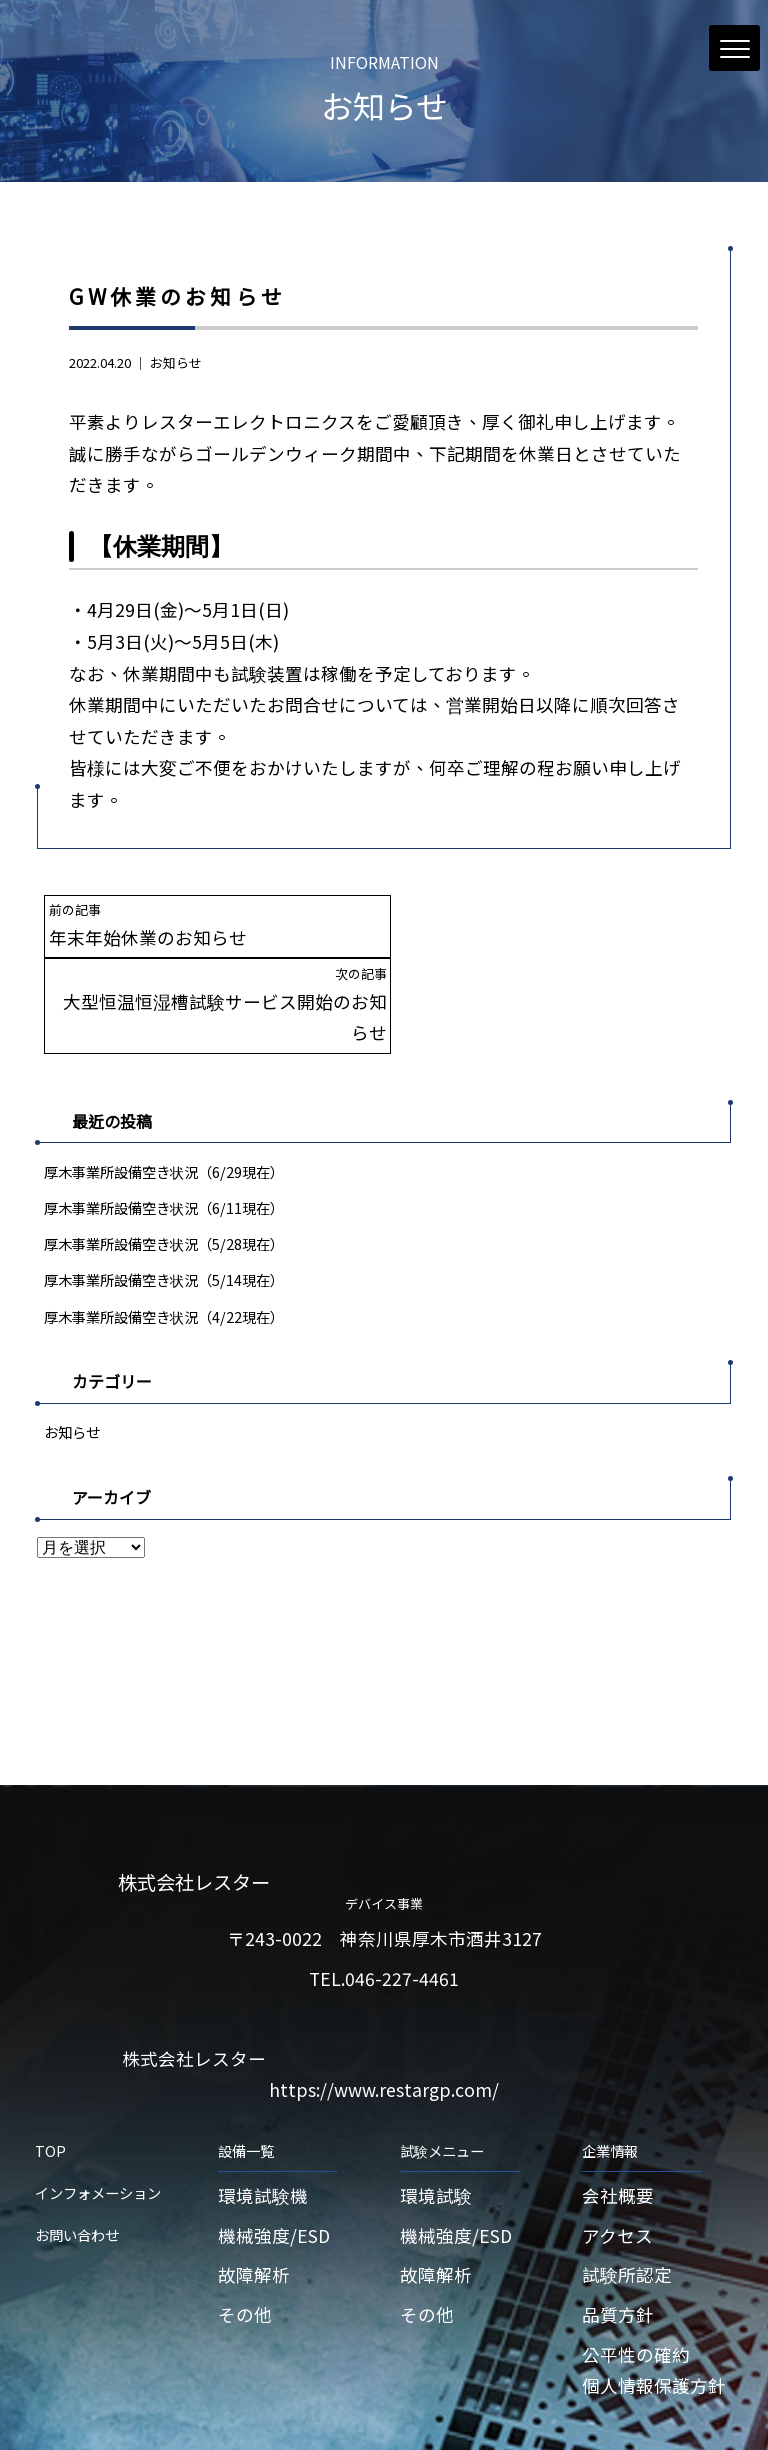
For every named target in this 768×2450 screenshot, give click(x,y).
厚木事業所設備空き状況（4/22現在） (164, 1252)
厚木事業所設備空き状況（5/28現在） (164, 1179)
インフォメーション (98, 2129)
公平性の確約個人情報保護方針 (654, 2306)
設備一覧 (246, 2087)
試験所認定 (627, 2211)
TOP (50, 2087)
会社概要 (618, 2132)
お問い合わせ (77, 2171)
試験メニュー (442, 2087)
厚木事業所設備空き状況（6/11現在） (164, 1143)
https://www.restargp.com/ (384, 2026)
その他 (245, 2251)
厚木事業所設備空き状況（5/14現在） (164, 1216)
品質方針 (618, 2251)
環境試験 (436, 2132)
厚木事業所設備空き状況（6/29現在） (164, 1107)
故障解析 (254, 2211)
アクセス (617, 2171)
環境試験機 (263, 2132)
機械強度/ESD (274, 2171)
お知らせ (176, 362)
